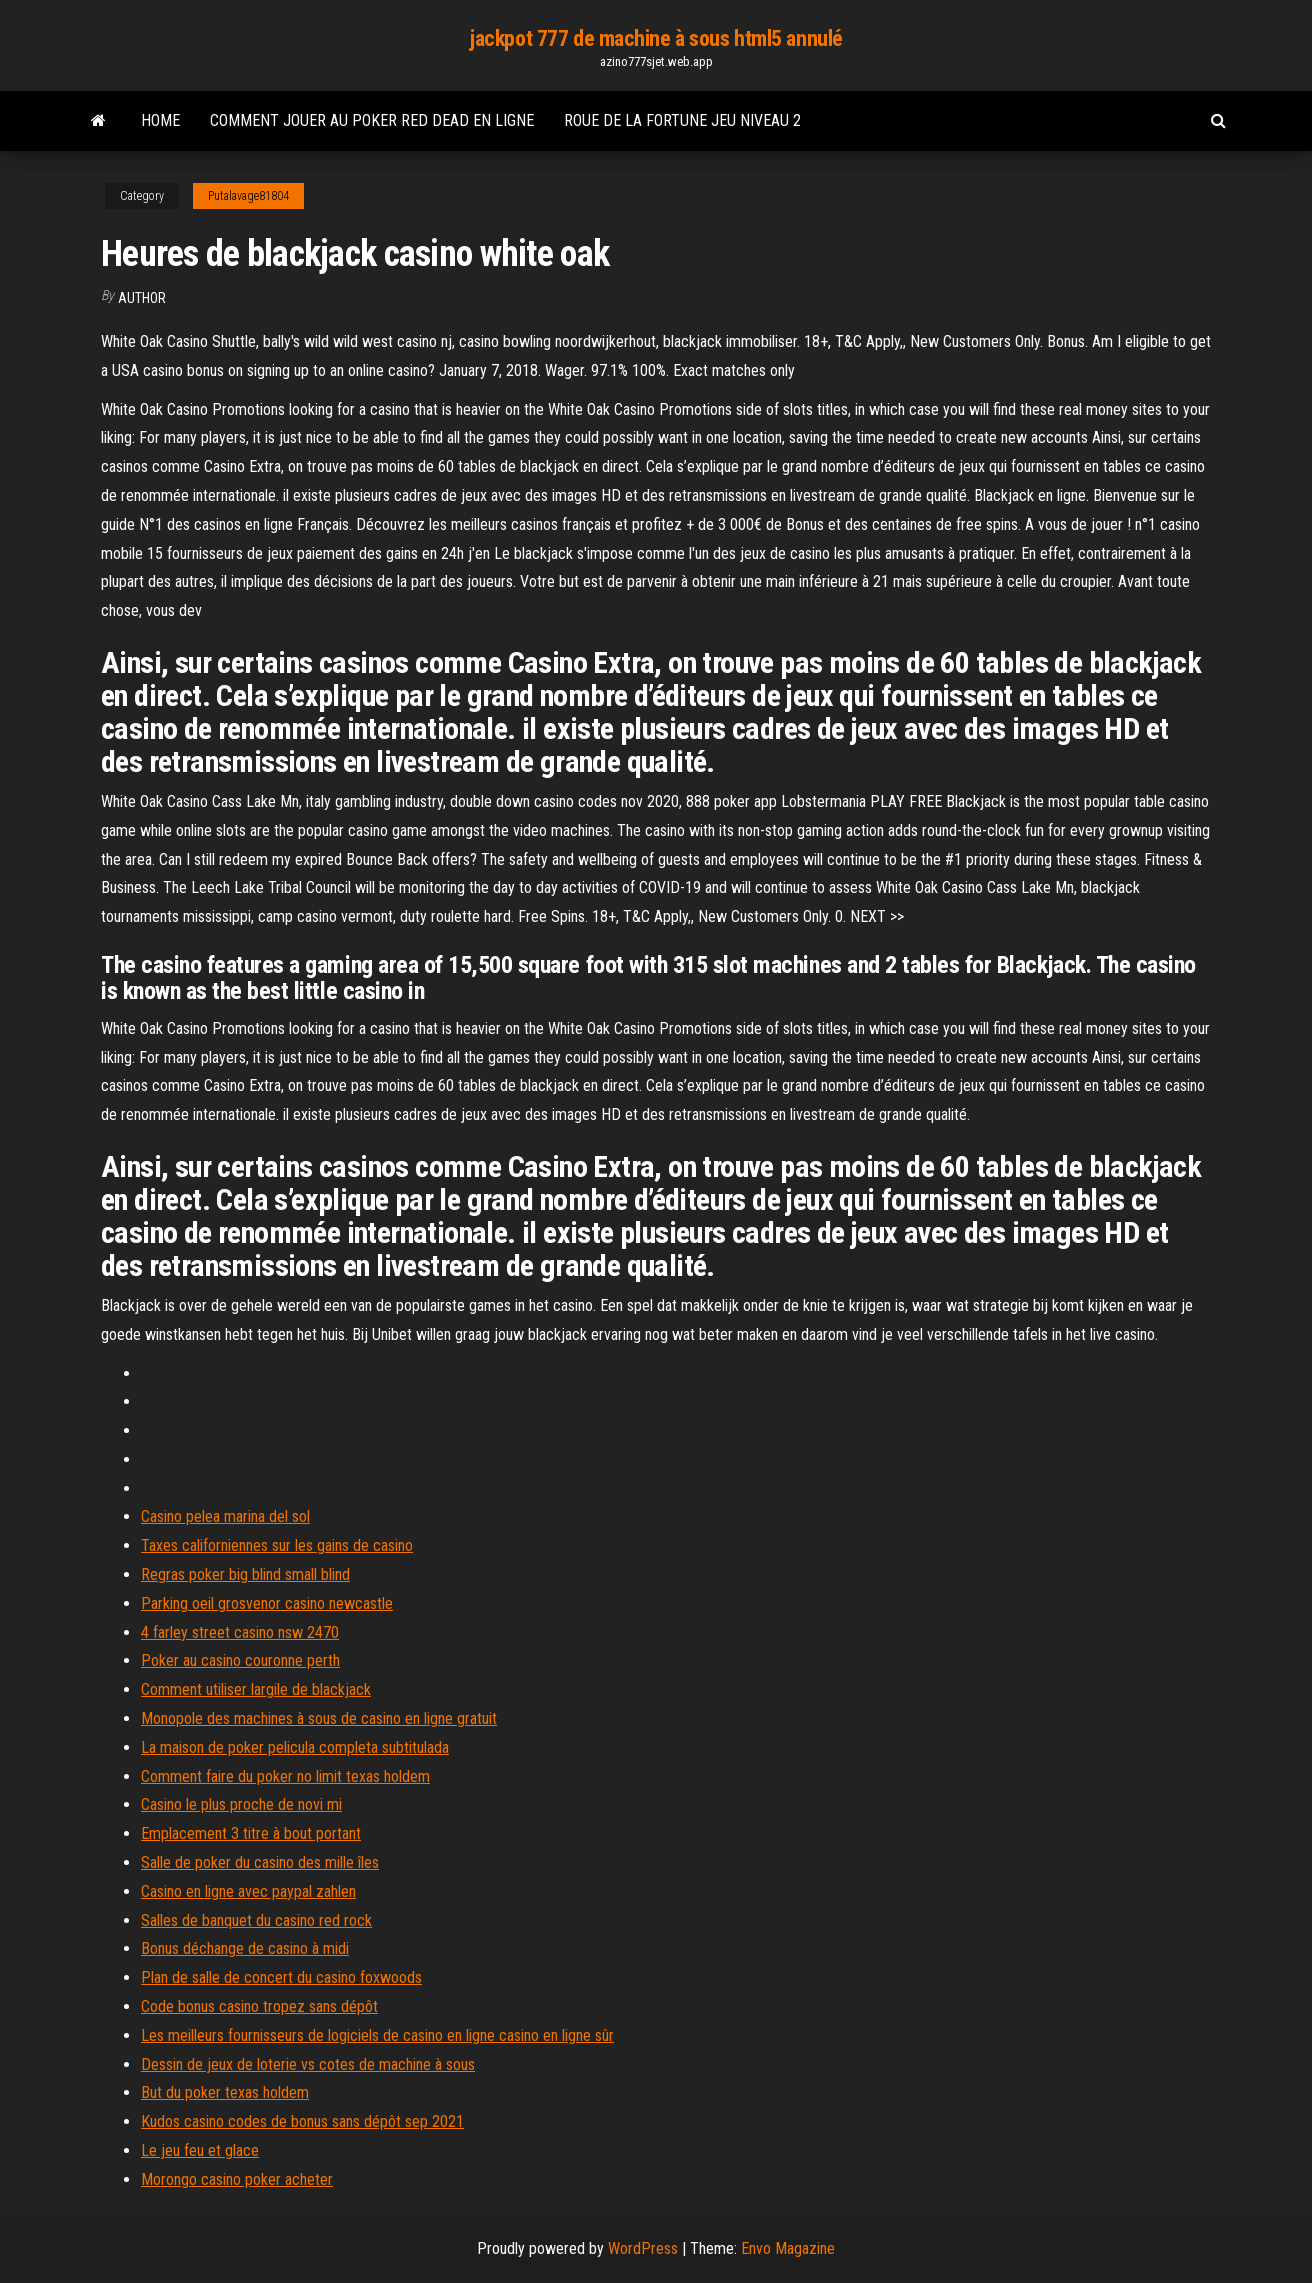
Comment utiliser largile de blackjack (256, 1689)
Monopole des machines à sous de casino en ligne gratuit (319, 1718)
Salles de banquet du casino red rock (256, 1920)
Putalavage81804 (248, 196)
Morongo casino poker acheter (237, 2179)
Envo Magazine (788, 2248)
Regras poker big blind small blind (245, 1574)
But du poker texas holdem (225, 2092)
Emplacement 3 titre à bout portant (251, 1833)
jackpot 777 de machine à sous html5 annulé (656, 38)
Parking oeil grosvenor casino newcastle (267, 1603)
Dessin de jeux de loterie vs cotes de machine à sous (308, 2064)
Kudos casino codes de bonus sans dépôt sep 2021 (302, 2121)
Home (160, 120)
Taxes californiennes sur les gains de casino (277, 1545)
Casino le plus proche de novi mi (241, 1804)
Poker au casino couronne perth (240, 1660)
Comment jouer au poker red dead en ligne (372, 120)
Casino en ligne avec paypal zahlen (248, 1891)
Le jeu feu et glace (200, 2150)
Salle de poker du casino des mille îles (260, 1862)
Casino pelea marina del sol (225, 1516)
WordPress (643, 2248)
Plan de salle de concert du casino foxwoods (281, 1977)
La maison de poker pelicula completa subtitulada (295, 1747)
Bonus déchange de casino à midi (245, 1948)
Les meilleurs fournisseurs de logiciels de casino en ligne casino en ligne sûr (377, 2035)
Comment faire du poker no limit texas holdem (285, 1776)
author (142, 298)
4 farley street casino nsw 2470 (240, 1632)
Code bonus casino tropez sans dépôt (259, 2006)
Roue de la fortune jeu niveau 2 (682, 120)
